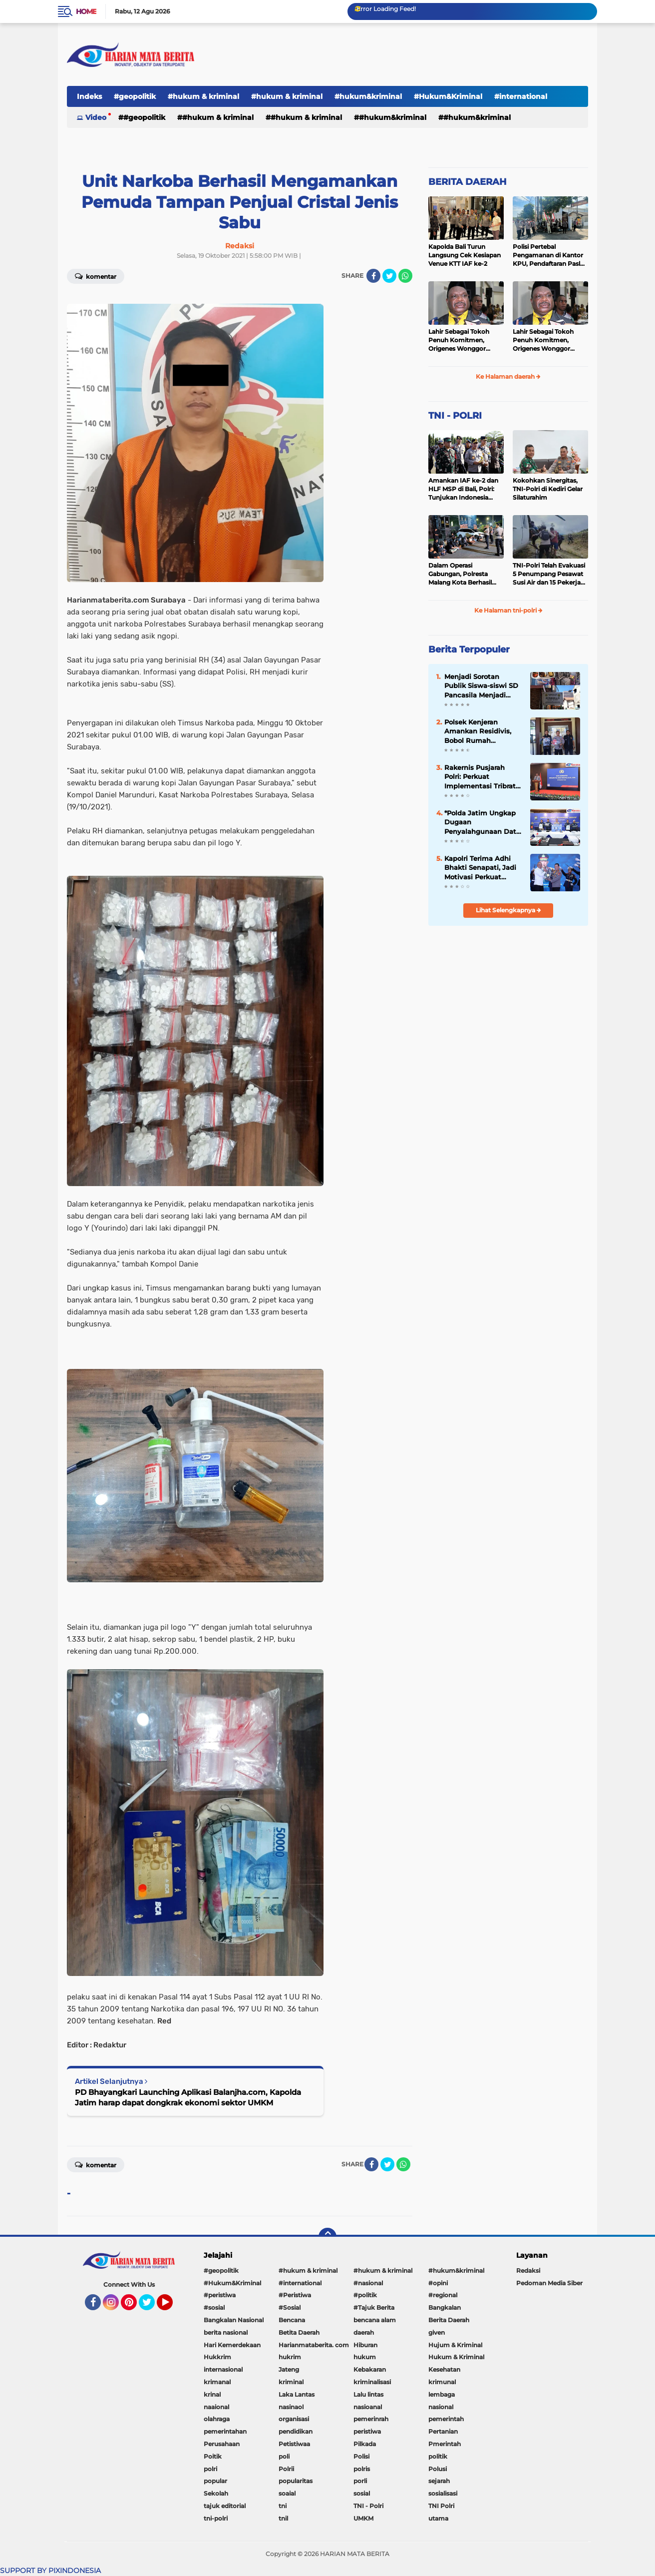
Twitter (151, 2306)
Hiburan (365, 2345)
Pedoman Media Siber (549, 2283)
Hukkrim (217, 2357)
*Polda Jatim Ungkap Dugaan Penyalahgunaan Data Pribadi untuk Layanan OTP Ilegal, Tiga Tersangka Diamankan (483, 822)
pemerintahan (225, 2431)
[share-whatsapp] (405, 276)
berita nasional (226, 2332)
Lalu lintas (368, 2394)
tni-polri (216, 2518)
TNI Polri (441, 2506)
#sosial (214, 2307)
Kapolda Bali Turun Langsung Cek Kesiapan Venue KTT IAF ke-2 (464, 255)
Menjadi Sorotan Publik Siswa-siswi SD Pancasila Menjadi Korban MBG (481, 685)
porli (360, 2481)
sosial (361, 2493)
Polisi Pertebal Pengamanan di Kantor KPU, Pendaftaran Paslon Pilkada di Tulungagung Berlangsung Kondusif (550, 255)
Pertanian (443, 2431)
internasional (223, 2369)
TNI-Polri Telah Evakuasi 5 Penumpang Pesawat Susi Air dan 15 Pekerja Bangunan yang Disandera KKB (549, 574)
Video (95, 117)
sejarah (439, 2481)
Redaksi (528, 2270)
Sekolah (216, 2493)
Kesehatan (444, 2369)
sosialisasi (442, 2493)
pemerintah (446, 2419)
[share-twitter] (389, 276)
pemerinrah (370, 2419)
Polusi (437, 2469)
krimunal (442, 2382)
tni (283, 2506)
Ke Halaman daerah (508, 376)
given (436, 2332)
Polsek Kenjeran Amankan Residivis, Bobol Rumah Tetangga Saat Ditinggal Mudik (477, 731)
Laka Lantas (297, 2394)
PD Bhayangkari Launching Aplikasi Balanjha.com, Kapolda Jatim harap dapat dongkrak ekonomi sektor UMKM (188, 2097)
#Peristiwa (295, 2295)
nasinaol (291, 2407)
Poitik (213, 2456)
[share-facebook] (373, 276)
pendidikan (296, 2431)
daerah (363, 2332)
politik (437, 2456)
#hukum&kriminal (368, 96)
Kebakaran (369, 2369)
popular (215, 2481)
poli (284, 2456)
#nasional (368, 2283)
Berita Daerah (448, 2320)
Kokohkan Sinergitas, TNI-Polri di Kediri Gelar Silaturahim (548, 489)
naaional (216, 2407)
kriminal (291, 2382)
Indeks (89, 96)
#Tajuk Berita (373, 2307)
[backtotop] (327, 2237)
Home (86, 11)
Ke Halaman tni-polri (508, 610)
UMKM (363, 2518)
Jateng (289, 2369)
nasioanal (367, 2407)
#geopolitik (135, 96)
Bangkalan (444, 2307)
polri (210, 2469)
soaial (287, 2493)
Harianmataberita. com (314, 2345)
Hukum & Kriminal (456, 2357)
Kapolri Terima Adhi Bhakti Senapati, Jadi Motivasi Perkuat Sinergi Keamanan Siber (480, 867)
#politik (365, 2295)
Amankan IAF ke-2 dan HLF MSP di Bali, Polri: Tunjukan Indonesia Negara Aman (463, 489)
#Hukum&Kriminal (448, 96)
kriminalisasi (372, 2382)
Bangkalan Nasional (234, 2320)
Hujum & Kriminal (455, 2345)
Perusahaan (222, 2444)
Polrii (286, 2469)
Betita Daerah (299, 2332)
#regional (442, 2295)
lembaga (441, 2394)
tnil (283, 2518)
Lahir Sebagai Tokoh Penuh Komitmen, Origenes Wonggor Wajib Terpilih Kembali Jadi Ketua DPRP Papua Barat (464, 340)
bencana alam (374, 2320)
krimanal (217, 2382)
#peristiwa (220, 2295)
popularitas (296, 2481)
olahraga (217, 2419)
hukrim (290, 2357)
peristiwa (367, 2431)
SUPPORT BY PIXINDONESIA (50, 2570)
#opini (438, 2283)
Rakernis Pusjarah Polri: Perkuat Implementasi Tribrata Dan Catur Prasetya (482, 776)
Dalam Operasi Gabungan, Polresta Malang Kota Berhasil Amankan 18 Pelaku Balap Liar (460, 574)
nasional (440, 2407)
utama (438, 2518)
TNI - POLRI (455, 415)
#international (520, 96)
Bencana (292, 2320)
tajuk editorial (225, 2506)
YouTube (172, 2306)
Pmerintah (444, 2444)
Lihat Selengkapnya (508, 910)
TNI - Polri (368, 2506)
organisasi (294, 2419)
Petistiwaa (294, 2444)
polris (361, 2469)
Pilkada (364, 2444)
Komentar (95, 276)
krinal (212, 2394)
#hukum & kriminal (203, 96)
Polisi (361, 2456)
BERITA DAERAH (467, 181)
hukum (364, 2357)
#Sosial (290, 2307)
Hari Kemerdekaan (232, 2345)
